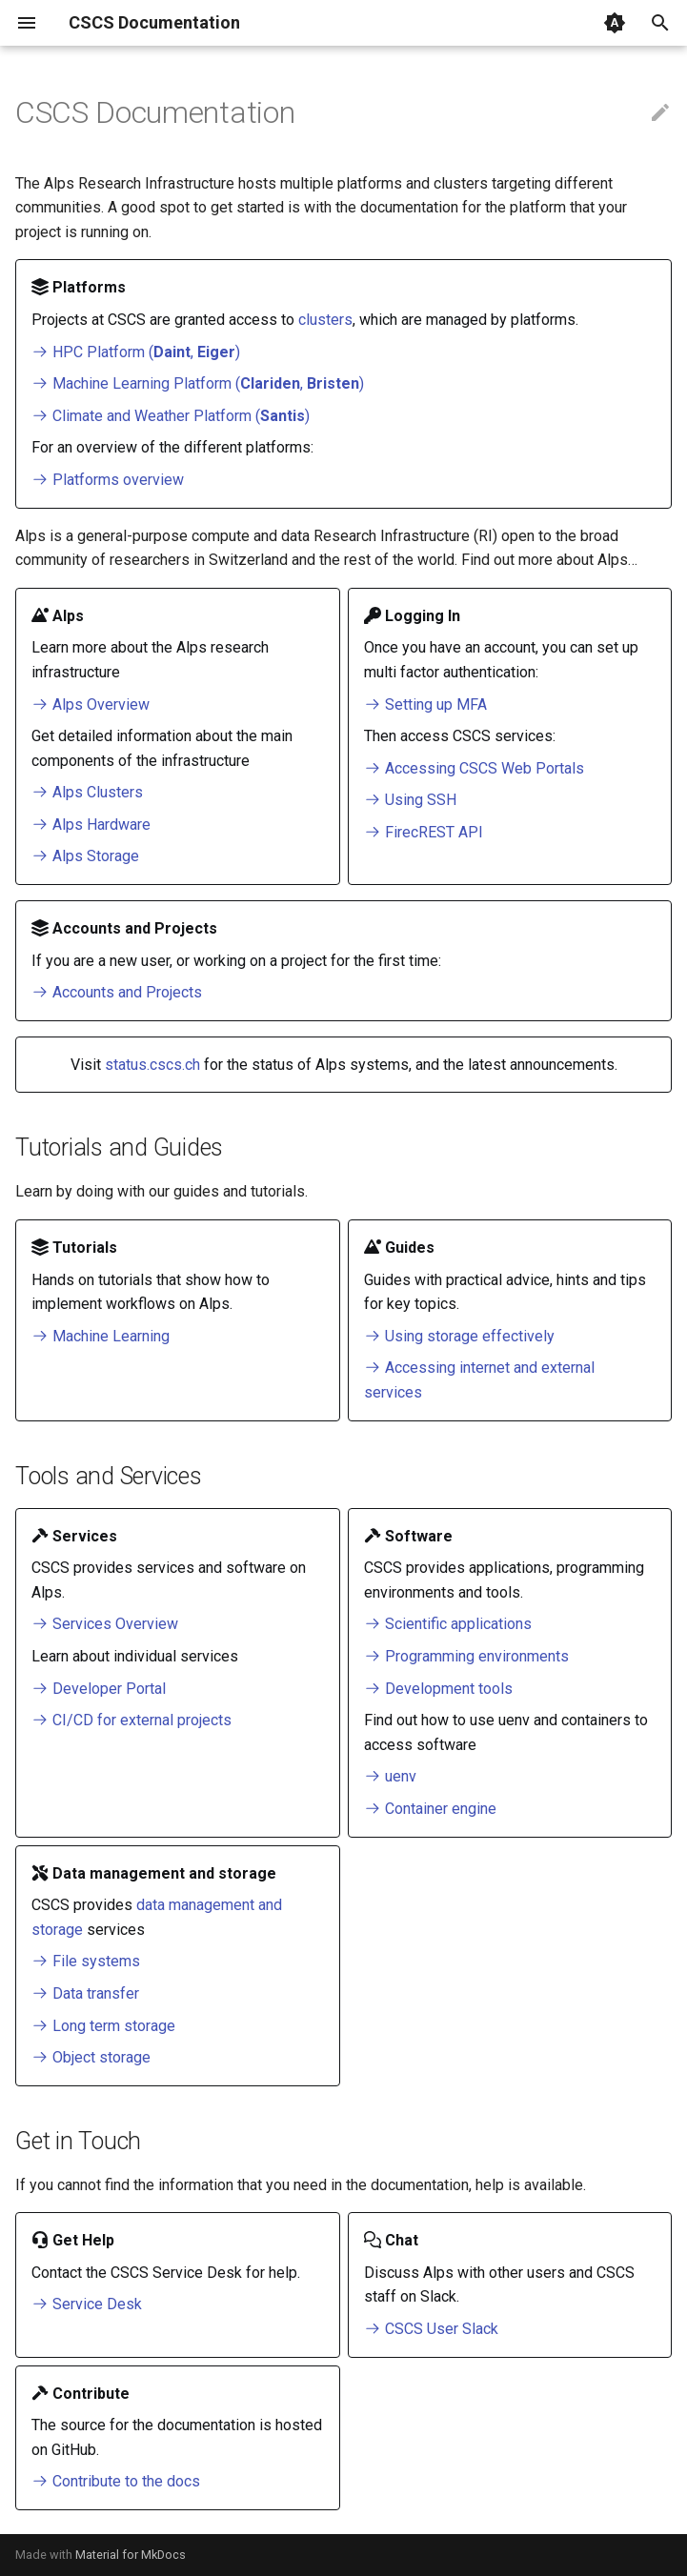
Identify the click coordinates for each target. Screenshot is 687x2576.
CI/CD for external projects (131, 1720)
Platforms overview (107, 480)
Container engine (430, 1809)
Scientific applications (448, 1624)
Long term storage (103, 2026)
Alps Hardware (91, 824)
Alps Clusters (87, 792)
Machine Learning (100, 1336)
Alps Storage (85, 856)
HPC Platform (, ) (135, 352)
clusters (325, 320)
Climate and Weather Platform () (170, 416)
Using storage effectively (459, 1336)
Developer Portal (98, 1689)
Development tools (438, 1689)
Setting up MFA (425, 704)
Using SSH (410, 800)
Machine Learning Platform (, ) (197, 383)
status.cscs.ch (152, 1065)
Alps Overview (90, 704)
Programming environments (466, 1656)
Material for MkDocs (130, 2554)
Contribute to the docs (115, 2481)
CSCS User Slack (431, 2329)
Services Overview (104, 1624)
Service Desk (86, 2304)
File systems (85, 1961)
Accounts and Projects (116, 992)
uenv (390, 1776)
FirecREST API (423, 832)
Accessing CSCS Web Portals (474, 768)
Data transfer (85, 1993)
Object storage (91, 2057)
